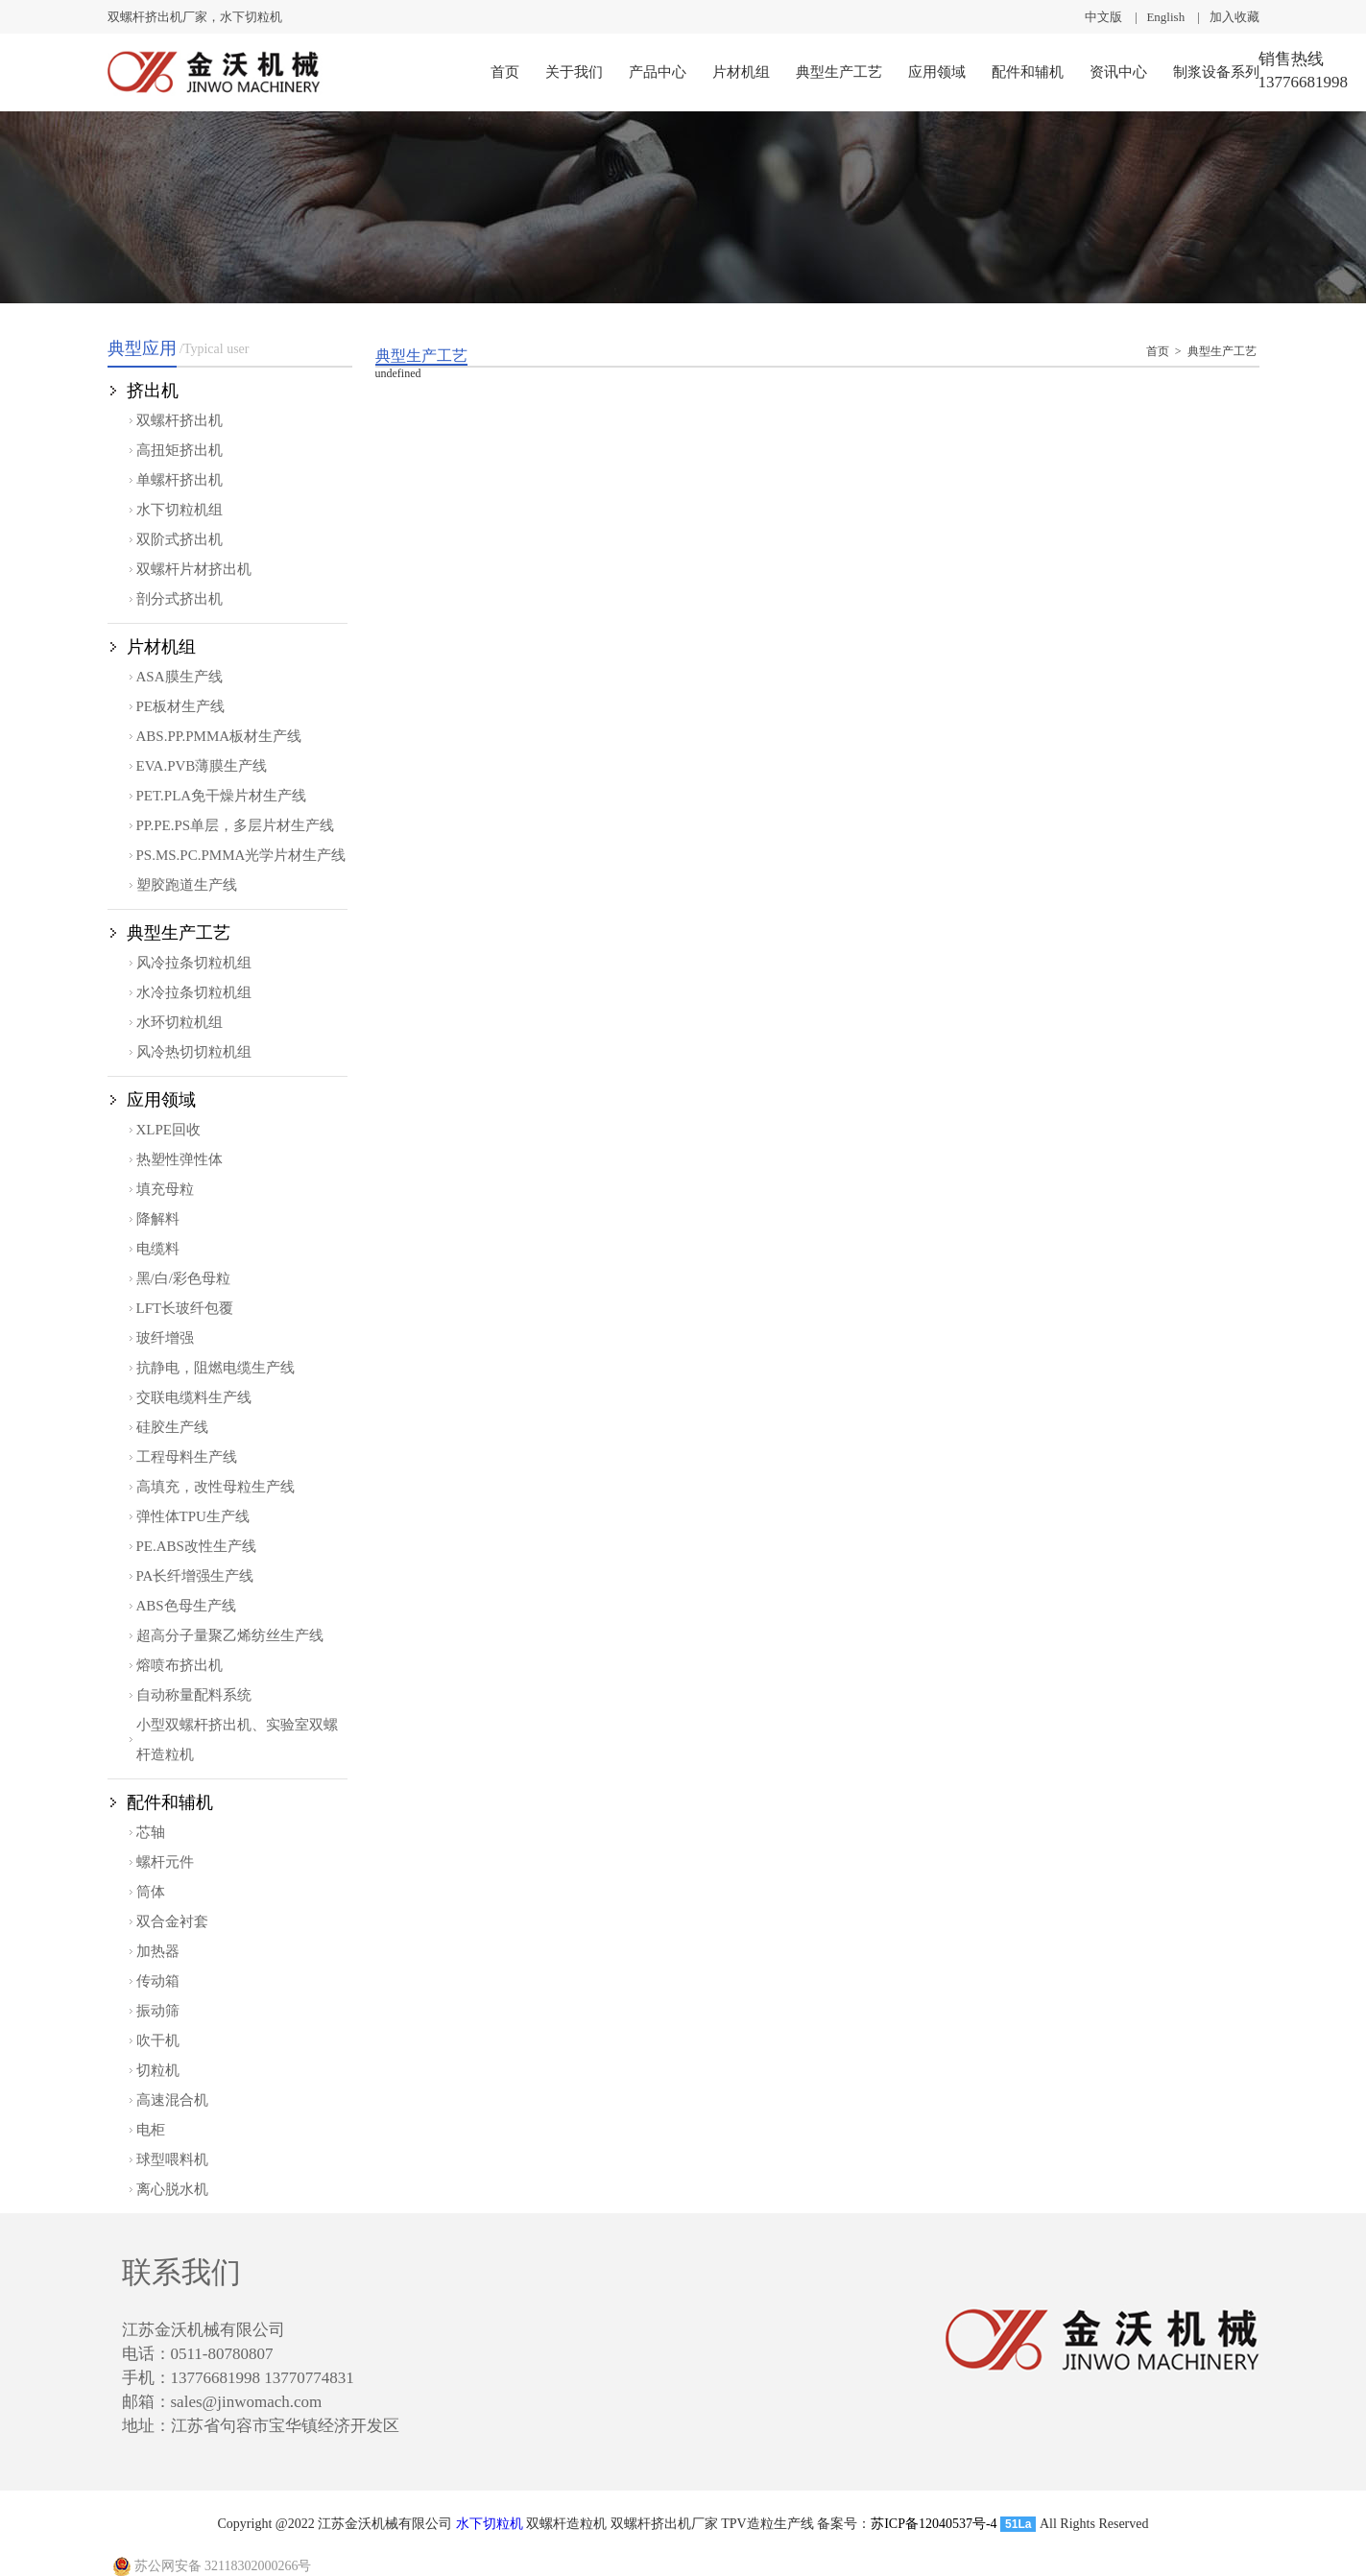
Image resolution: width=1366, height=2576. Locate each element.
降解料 (158, 1219)
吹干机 (158, 2040)
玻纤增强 (165, 1338)
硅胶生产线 (172, 1427)
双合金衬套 (172, 1921)
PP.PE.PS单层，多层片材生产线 (235, 825)
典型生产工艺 (839, 72)
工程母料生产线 (186, 1457)
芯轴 (150, 1832)
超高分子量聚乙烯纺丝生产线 (230, 1635)
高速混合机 (172, 2100)
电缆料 (158, 1248)
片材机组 (741, 72)
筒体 (150, 1891)
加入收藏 (1234, 17)
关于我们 (574, 72)
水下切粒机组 (179, 509)
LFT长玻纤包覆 (185, 1308)
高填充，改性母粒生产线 (215, 1486)
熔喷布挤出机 (179, 1665)
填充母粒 (165, 1189)
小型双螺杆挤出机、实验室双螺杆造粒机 (237, 1739)
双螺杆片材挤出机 (194, 569)
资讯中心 (1118, 72)
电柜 (150, 2129)
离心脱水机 (172, 2189)
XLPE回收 (169, 1129)
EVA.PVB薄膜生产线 (202, 766)
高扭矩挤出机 (179, 450)
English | (1177, 17)
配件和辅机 (1028, 72)
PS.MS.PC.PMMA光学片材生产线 (241, 855)
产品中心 (657, 72)
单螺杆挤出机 (179, 480)
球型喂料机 (172, 2159)
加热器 (158, 1951)
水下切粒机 (489, 2523)
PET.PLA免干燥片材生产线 (221, 795)
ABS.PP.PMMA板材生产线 (219, 736)
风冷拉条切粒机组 (194, 962)
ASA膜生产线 (179, 676)
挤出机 (153, 390)
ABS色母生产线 (186, 1605)
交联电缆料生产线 (194, 1397)
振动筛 (158, 2010)
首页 (505, 72)
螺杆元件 (165, 1862)
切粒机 (158, 2070)
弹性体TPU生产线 (193, 1516)
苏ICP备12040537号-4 (933, 2523)
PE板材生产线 (181, 706)
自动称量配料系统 (194, 1695)
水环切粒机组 (179, 1022)
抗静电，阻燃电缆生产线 (215, 1367)
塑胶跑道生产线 (186, 885)
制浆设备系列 (1216, 72)
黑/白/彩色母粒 (183, 1278)
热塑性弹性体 (179, 1159)
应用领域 (937, 72)
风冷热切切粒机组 (194, 1052)
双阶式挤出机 (179, 539)
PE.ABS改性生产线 (196, 1546)
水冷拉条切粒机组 (194, 992)
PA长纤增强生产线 (195, 1576)
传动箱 (158, 1981)
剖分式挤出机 (179, 599)
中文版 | (1115, 17)
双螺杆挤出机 (179, 420)
